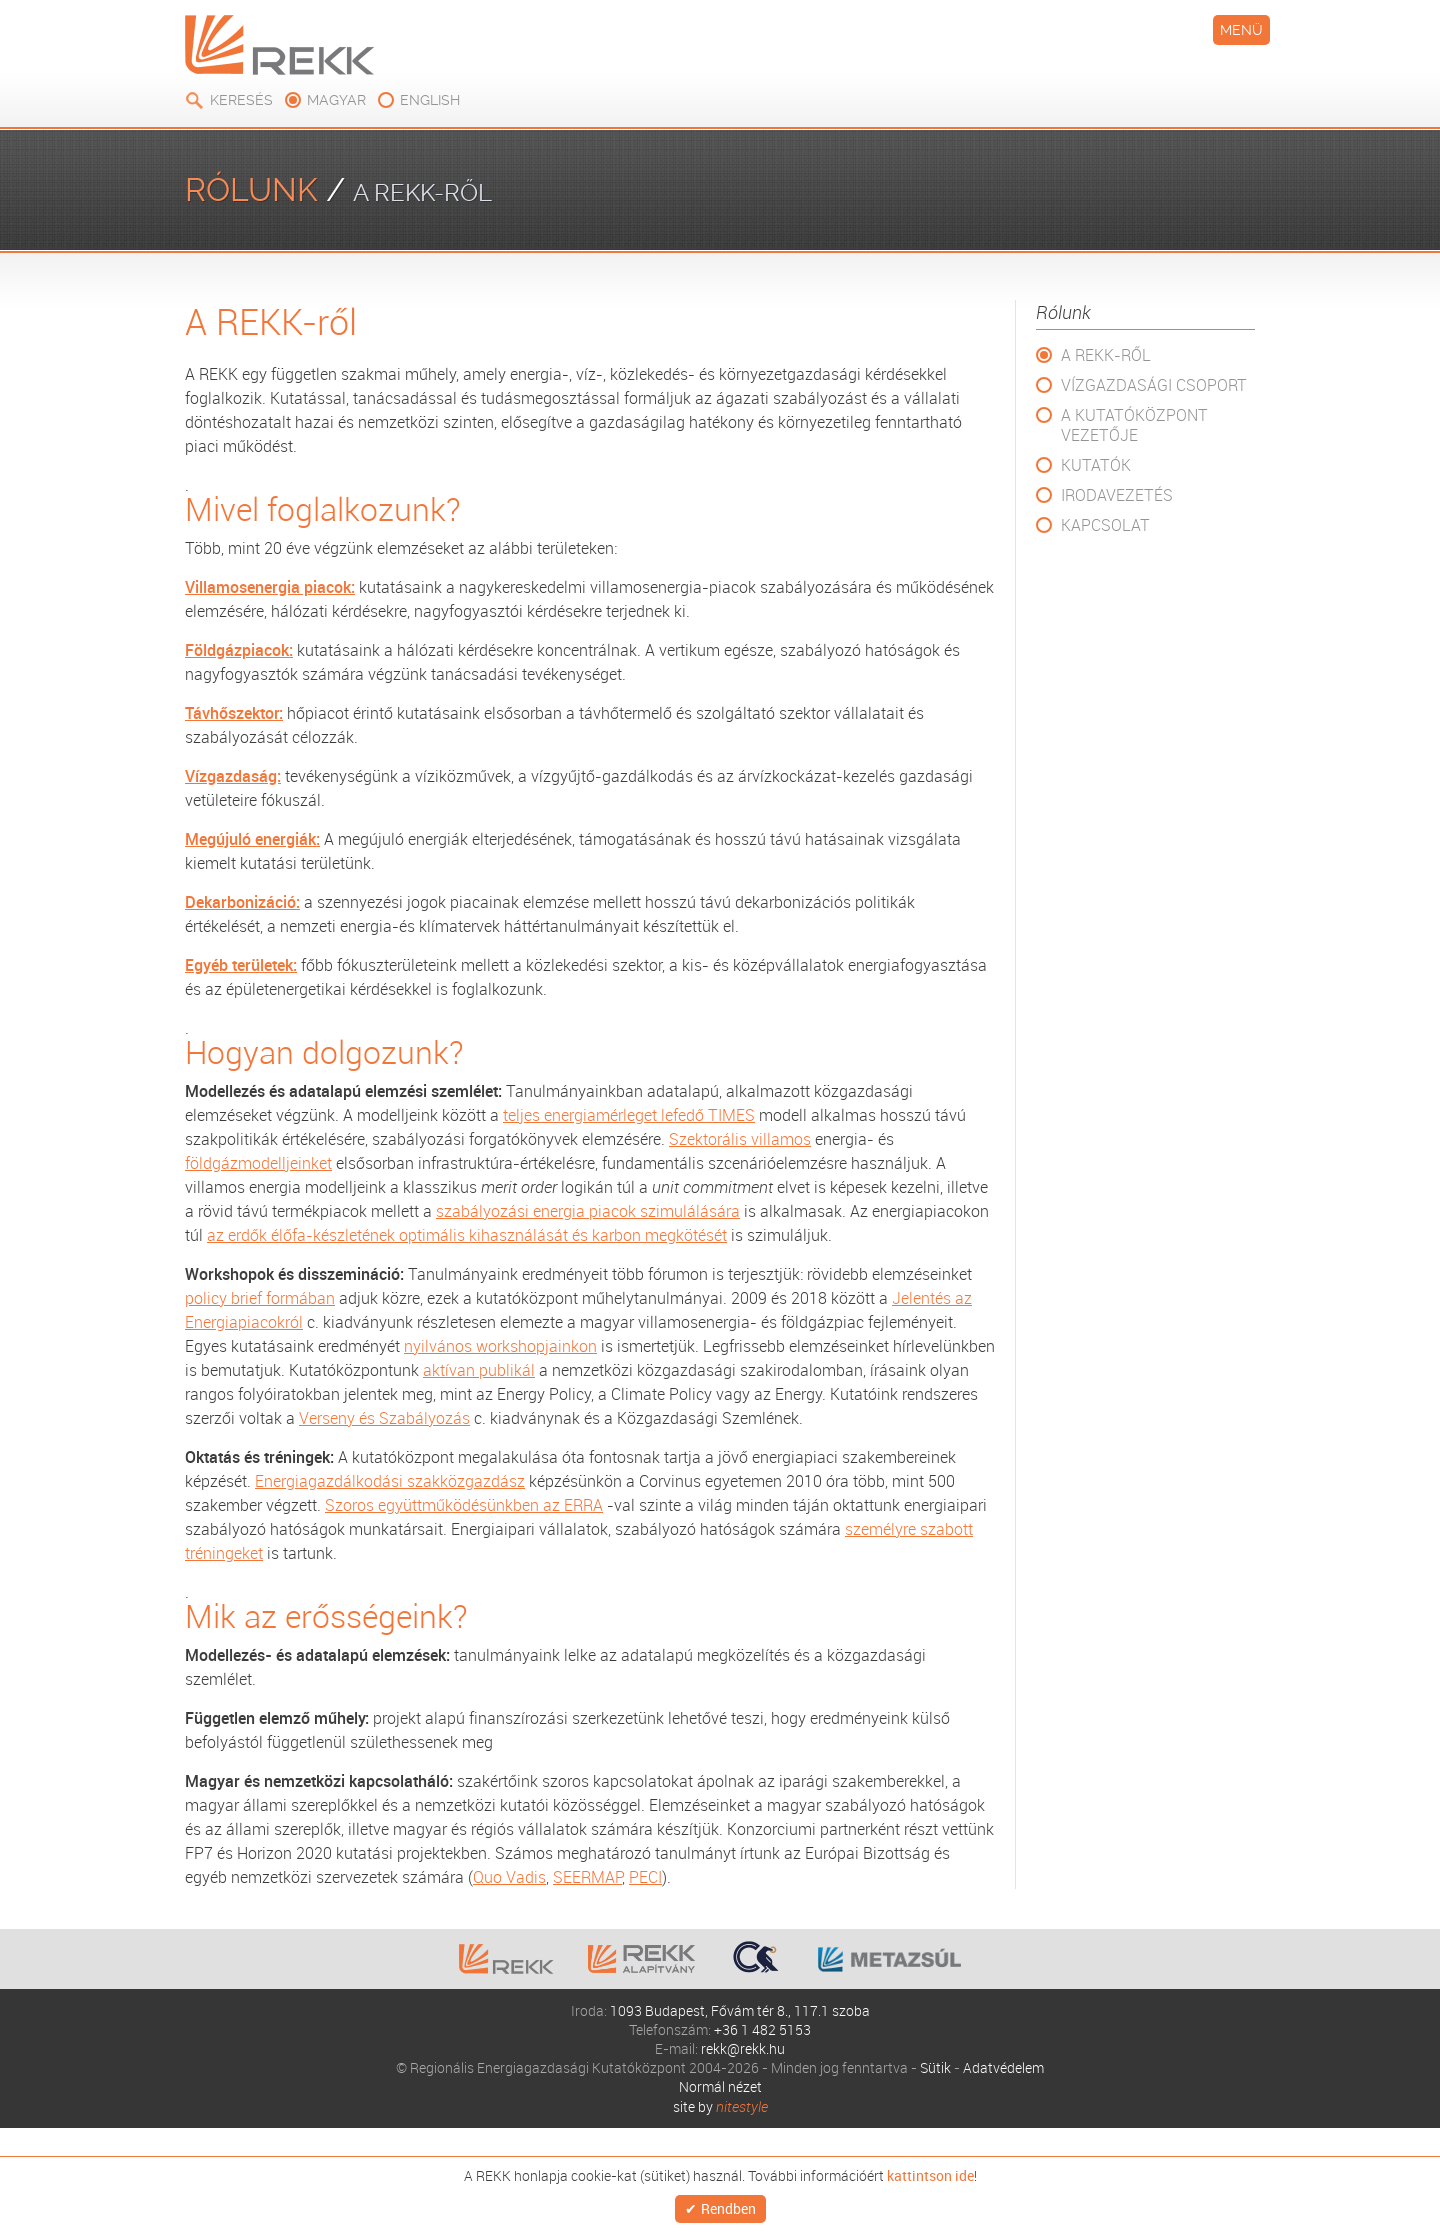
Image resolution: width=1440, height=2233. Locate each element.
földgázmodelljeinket (258, 1163)
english (430, 100)
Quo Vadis (509, 1877)
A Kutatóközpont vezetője (1134, 425)
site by (720, 2106)
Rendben (728, 2206)
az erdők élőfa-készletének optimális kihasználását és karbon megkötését (467, 1235)
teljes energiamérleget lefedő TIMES (629, 1115)
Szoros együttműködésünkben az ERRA (464, 1505)
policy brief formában (260, 1298)
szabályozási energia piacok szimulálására (588, 1211)
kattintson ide (930, 2171)
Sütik (935, 2067)
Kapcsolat (1105, 525)
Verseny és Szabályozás (384, 1418)
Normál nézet (720, 2086)
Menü (1241, 30)
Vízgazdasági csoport (1154, 385)
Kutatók (1096, 465)
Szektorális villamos (740, 1139)
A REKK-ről (1106, 355)
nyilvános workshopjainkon (500, 1346)
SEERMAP (587, 1877)
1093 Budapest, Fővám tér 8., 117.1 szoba (740, 2010)
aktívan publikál (479, 1370)
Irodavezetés (1117, 495)
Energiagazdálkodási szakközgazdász (390, 1481)
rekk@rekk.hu (743, 2048)
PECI (645, 1877)
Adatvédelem (1003, 2067)
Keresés (241, 100)
